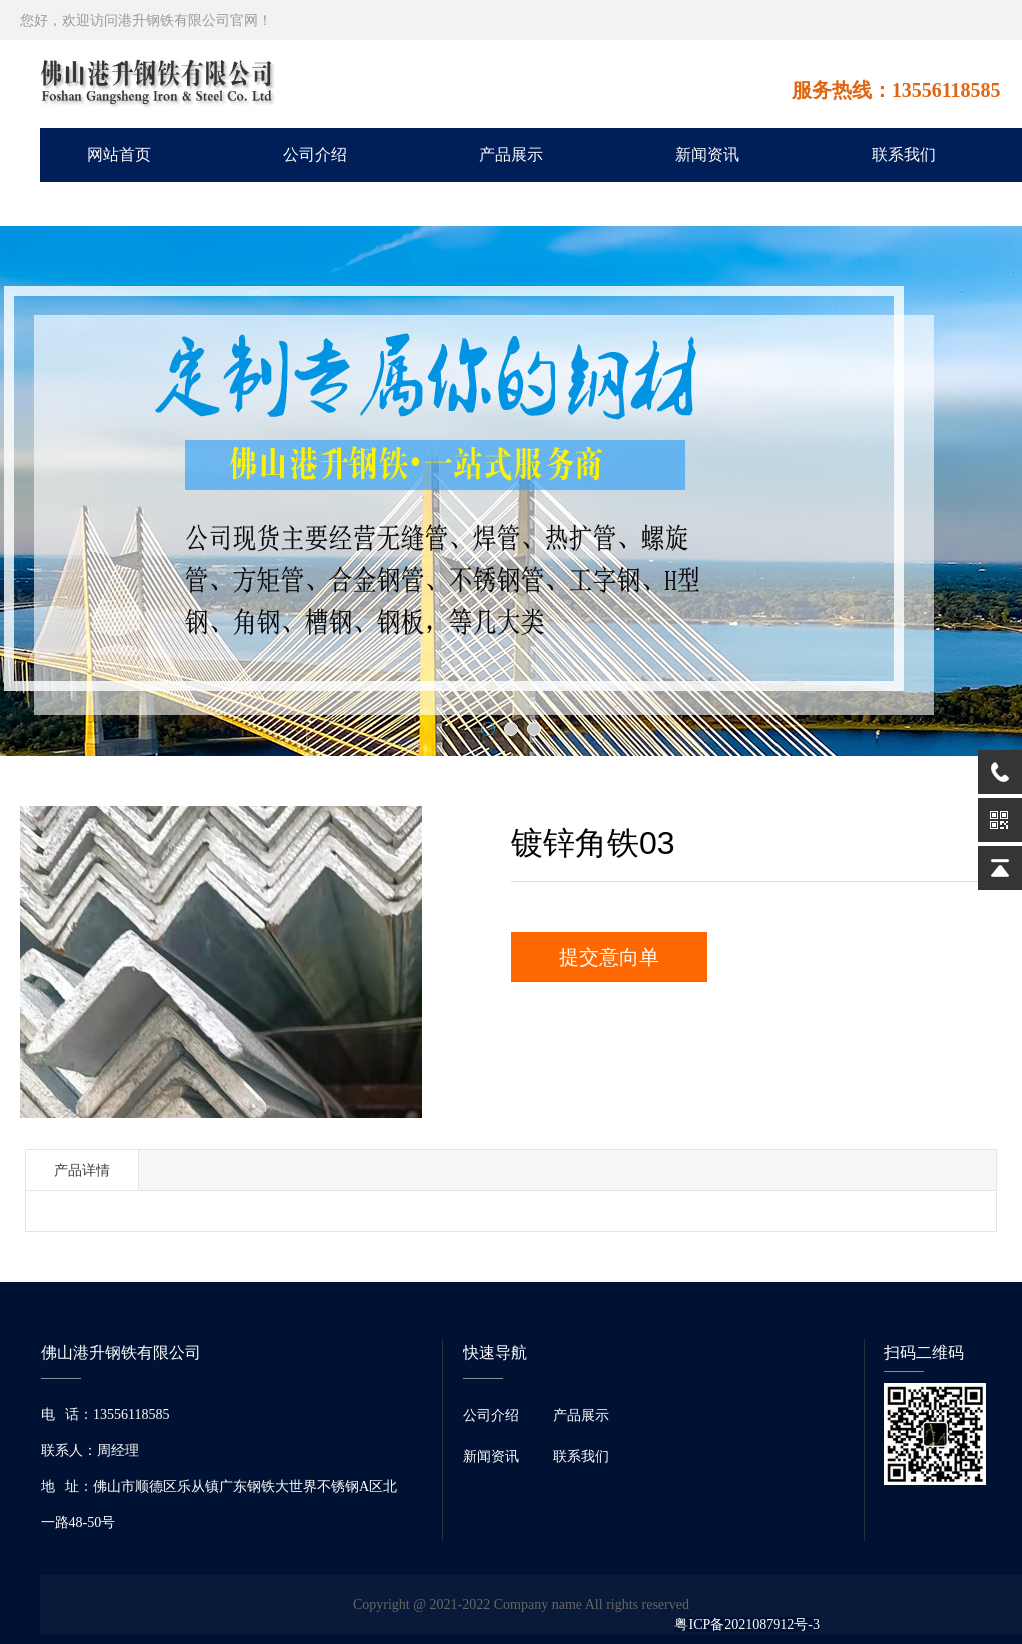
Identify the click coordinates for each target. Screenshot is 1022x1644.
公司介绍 (315, 154)
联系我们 (904, 154)
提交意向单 (609, 957)
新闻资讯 (707, 154)
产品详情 (82, 1170)
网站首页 (119, 154)
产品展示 (511, 154)
